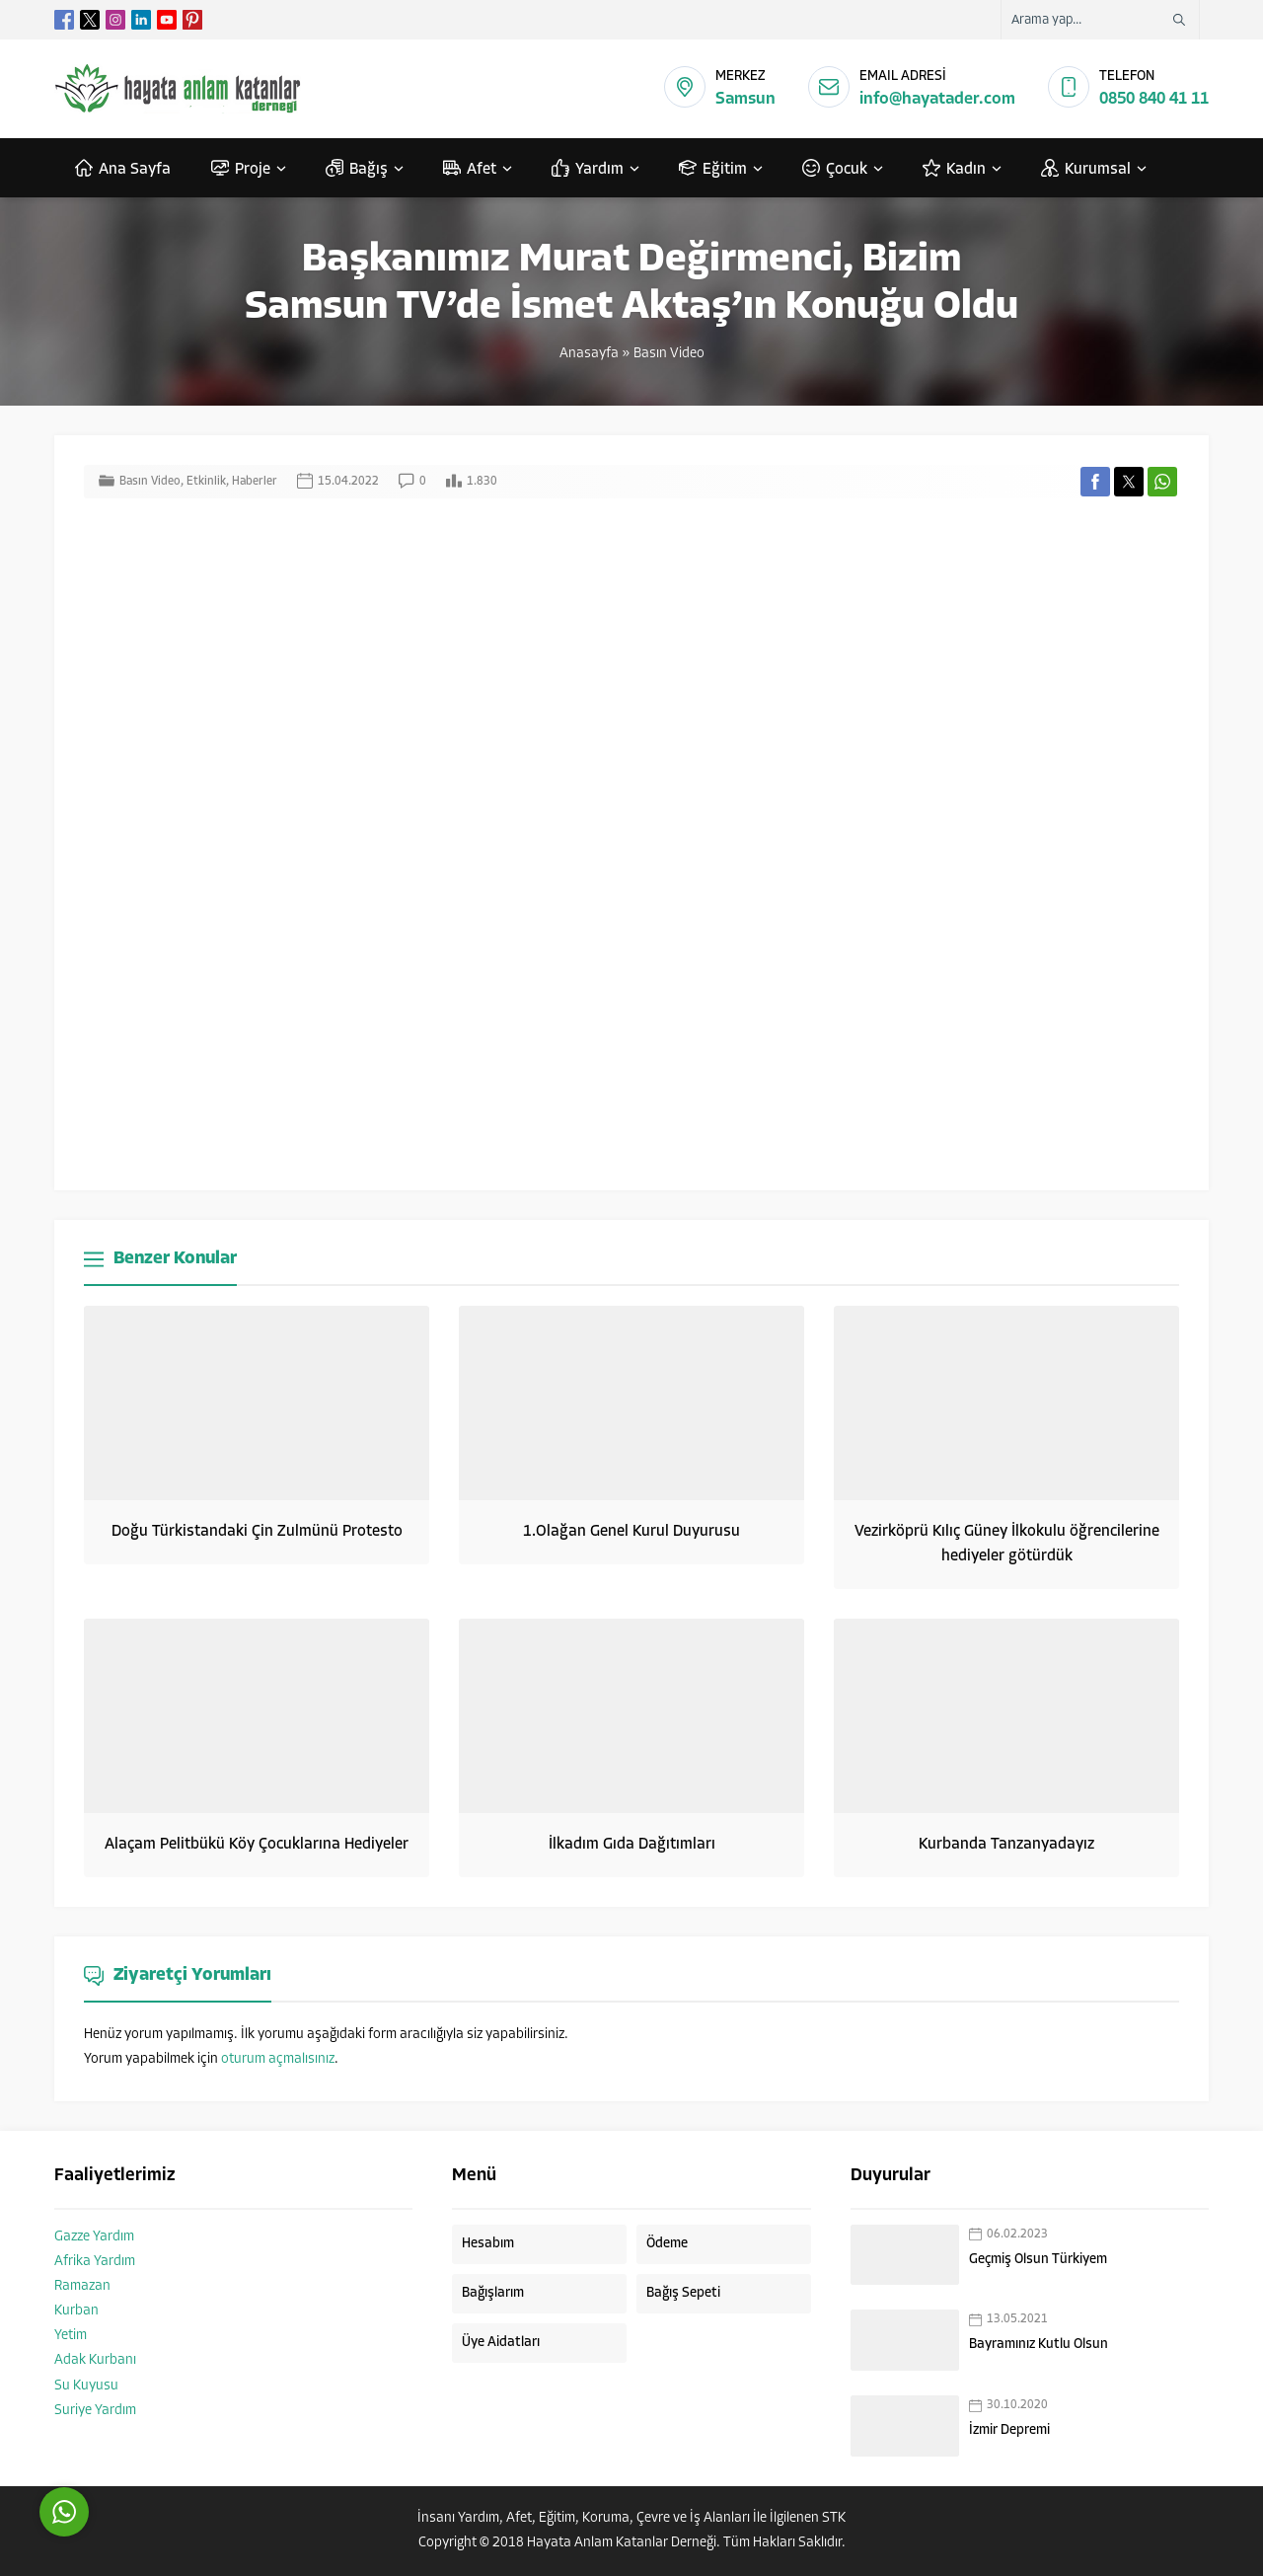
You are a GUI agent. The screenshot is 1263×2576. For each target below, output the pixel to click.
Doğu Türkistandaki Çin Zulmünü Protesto (257, 1532)
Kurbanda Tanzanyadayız (1006, 1845)
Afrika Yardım (94, 2261)
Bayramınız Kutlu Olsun (1038, 2344)
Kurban (76, 2311)
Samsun (745, 99)
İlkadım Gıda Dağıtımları (632, 1845)
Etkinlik (206, 482)
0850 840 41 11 (1154, 99)
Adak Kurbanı (95, 2360)
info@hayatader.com (937, 99)
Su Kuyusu (86, 2386)
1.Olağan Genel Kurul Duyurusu (631, 1532)
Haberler (254, 482)
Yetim (70, 2335)
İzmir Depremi (1009, 2430)
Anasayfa (589, 353)
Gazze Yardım (94, 2237)
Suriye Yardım (95, 2410)
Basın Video (669, 353)
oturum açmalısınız (277, 2059)
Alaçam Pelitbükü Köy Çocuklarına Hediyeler (257, 1845)
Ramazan (82, 2286)
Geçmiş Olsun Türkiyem (1038, 2259)
